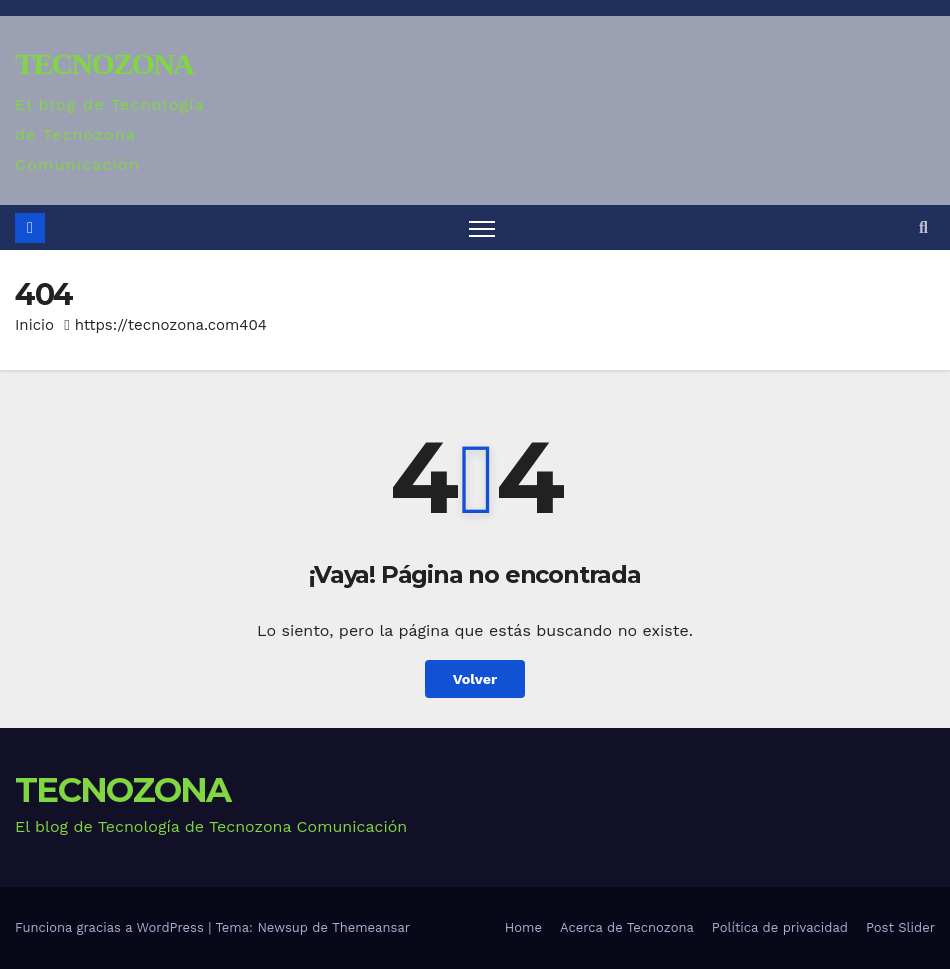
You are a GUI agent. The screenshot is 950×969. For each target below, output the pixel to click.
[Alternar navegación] (482, 227)
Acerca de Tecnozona (627, 927)
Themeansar (371, 927)
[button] (923, 227)
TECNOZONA (104, 63)
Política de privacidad (780, 927)
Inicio (34, 325)
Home (523, 927)
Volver (475, 679)
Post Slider (900, 927)
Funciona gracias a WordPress (111, 927)
